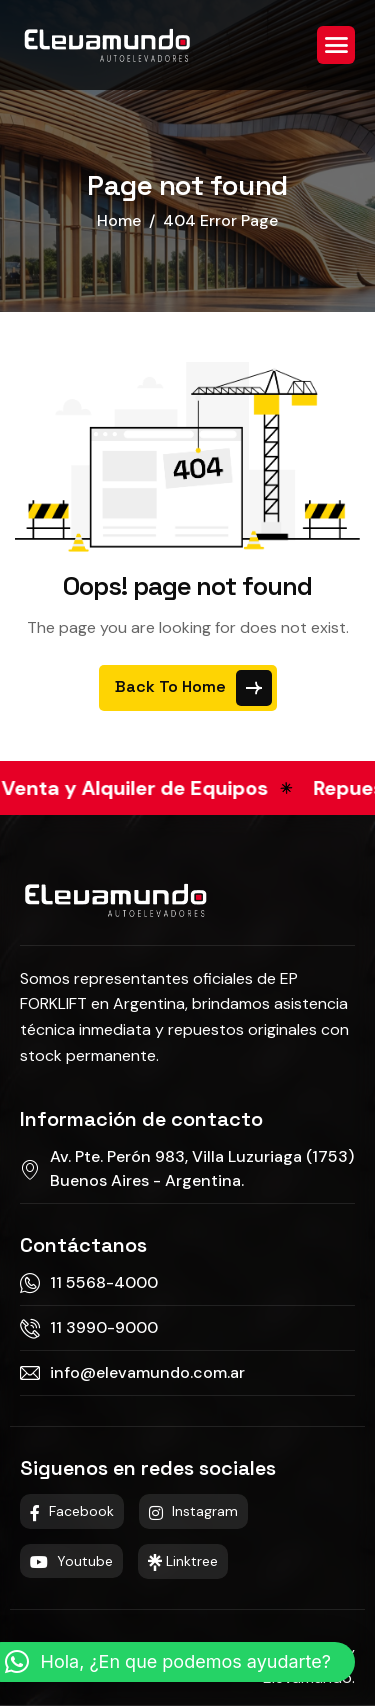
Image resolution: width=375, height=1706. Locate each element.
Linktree (183, 1561)
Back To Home (193, 688)
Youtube (71, 1561)
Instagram (193, 1511)
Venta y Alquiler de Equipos (143, 788)
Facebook (72, 1511)
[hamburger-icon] (336, 45)
